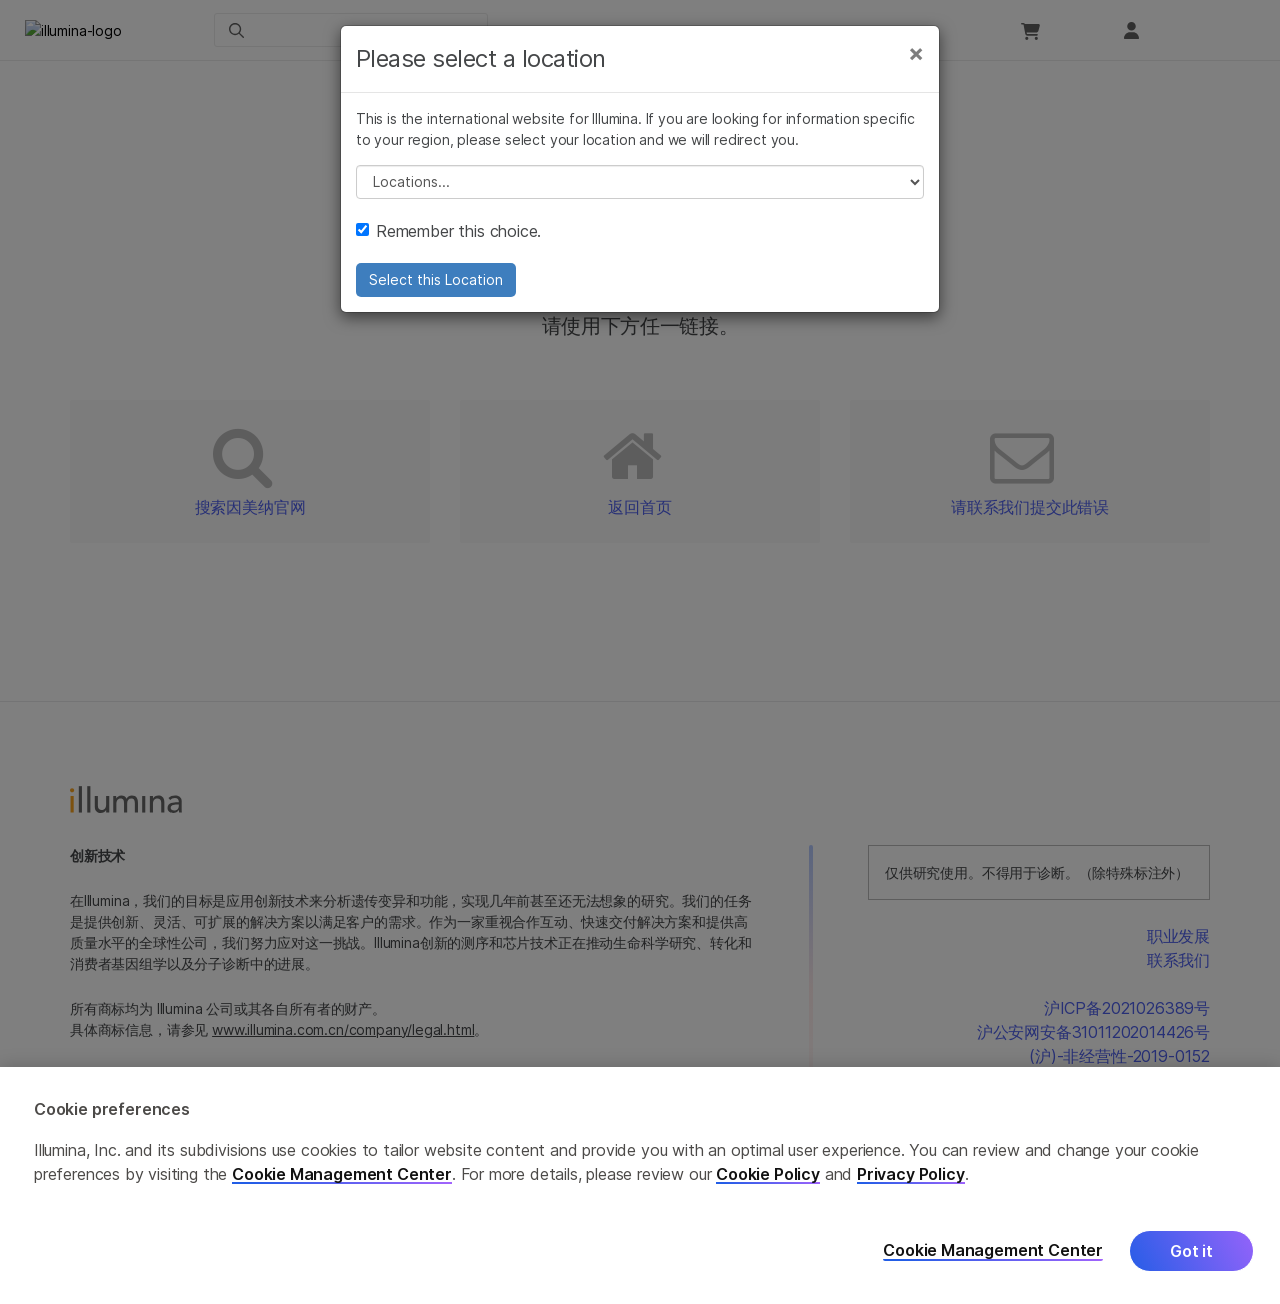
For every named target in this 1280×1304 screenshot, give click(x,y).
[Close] (916, 88)
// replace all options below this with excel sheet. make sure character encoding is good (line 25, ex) (640, 217)
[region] (640, 1185)
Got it (1191, 1251)
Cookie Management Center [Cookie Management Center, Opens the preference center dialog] (993, 1250)
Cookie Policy (768, 1174)
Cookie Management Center (342, 1174)
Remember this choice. (448, 266)
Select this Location (436, 314)
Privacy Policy (911, 1174)
